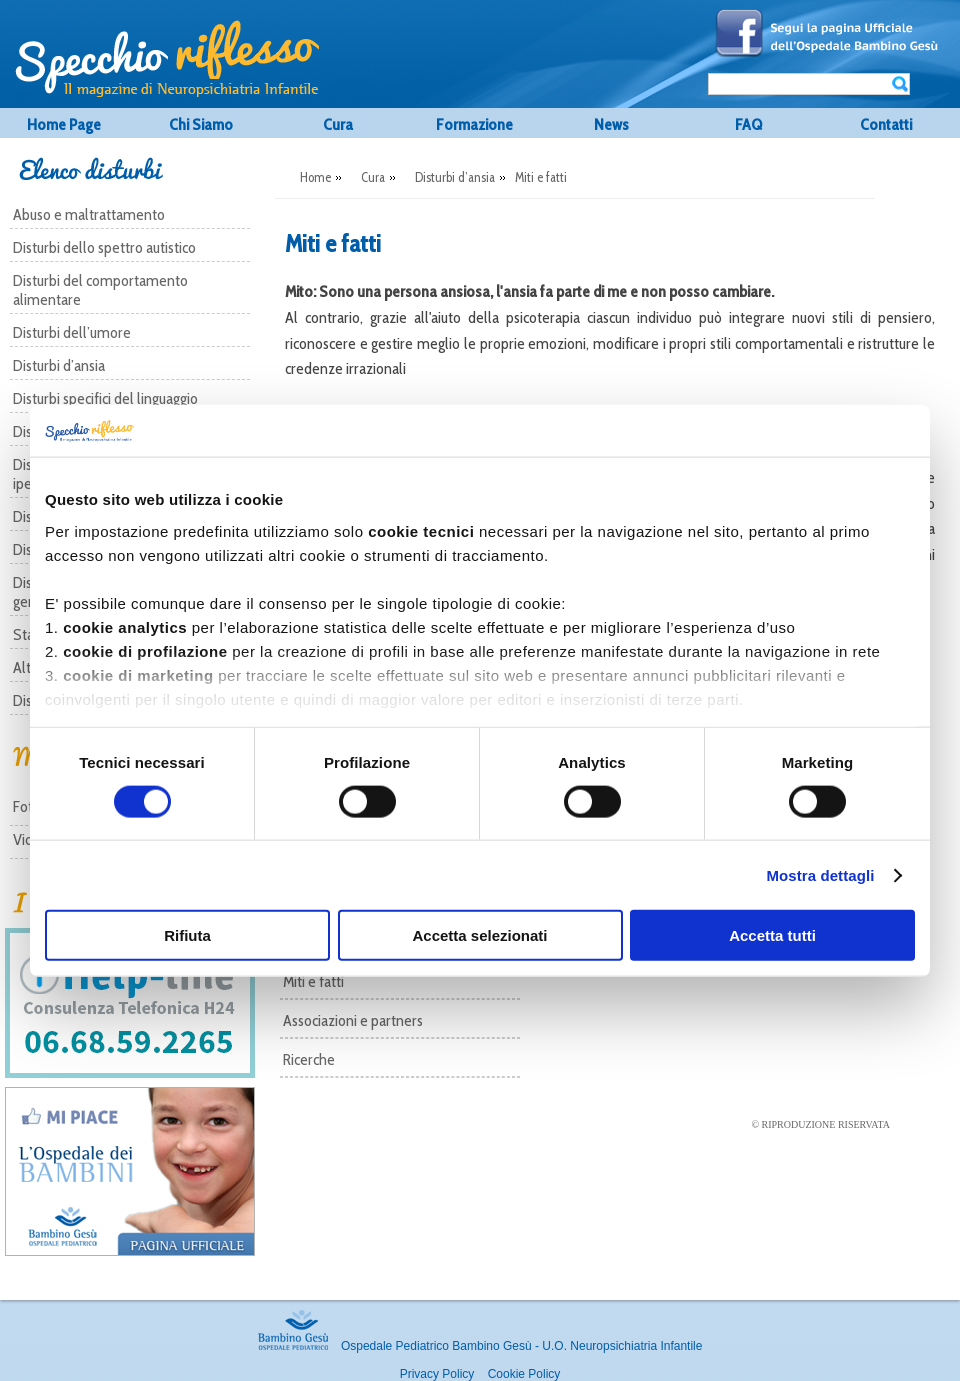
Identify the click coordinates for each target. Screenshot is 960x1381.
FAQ (748, 124)
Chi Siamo (201, 124)
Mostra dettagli (820, 874)
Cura (338, 124)
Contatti (886, 124)
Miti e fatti (313, 981)
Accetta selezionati (479, 935)
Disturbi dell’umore (72, 332)
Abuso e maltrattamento (89, 214)
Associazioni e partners (353, 1020)
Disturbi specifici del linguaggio (105, 398)
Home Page (64, 124)
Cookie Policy (524, 1374)
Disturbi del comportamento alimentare (100, 290)
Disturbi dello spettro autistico (104, 247)
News (611, 124)
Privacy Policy (437, 1374)
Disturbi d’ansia (59, 365)
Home (315, 177)
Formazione (474, 124)
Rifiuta (187, 935)
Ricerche (309, 1059)
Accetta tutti (772, 935)
